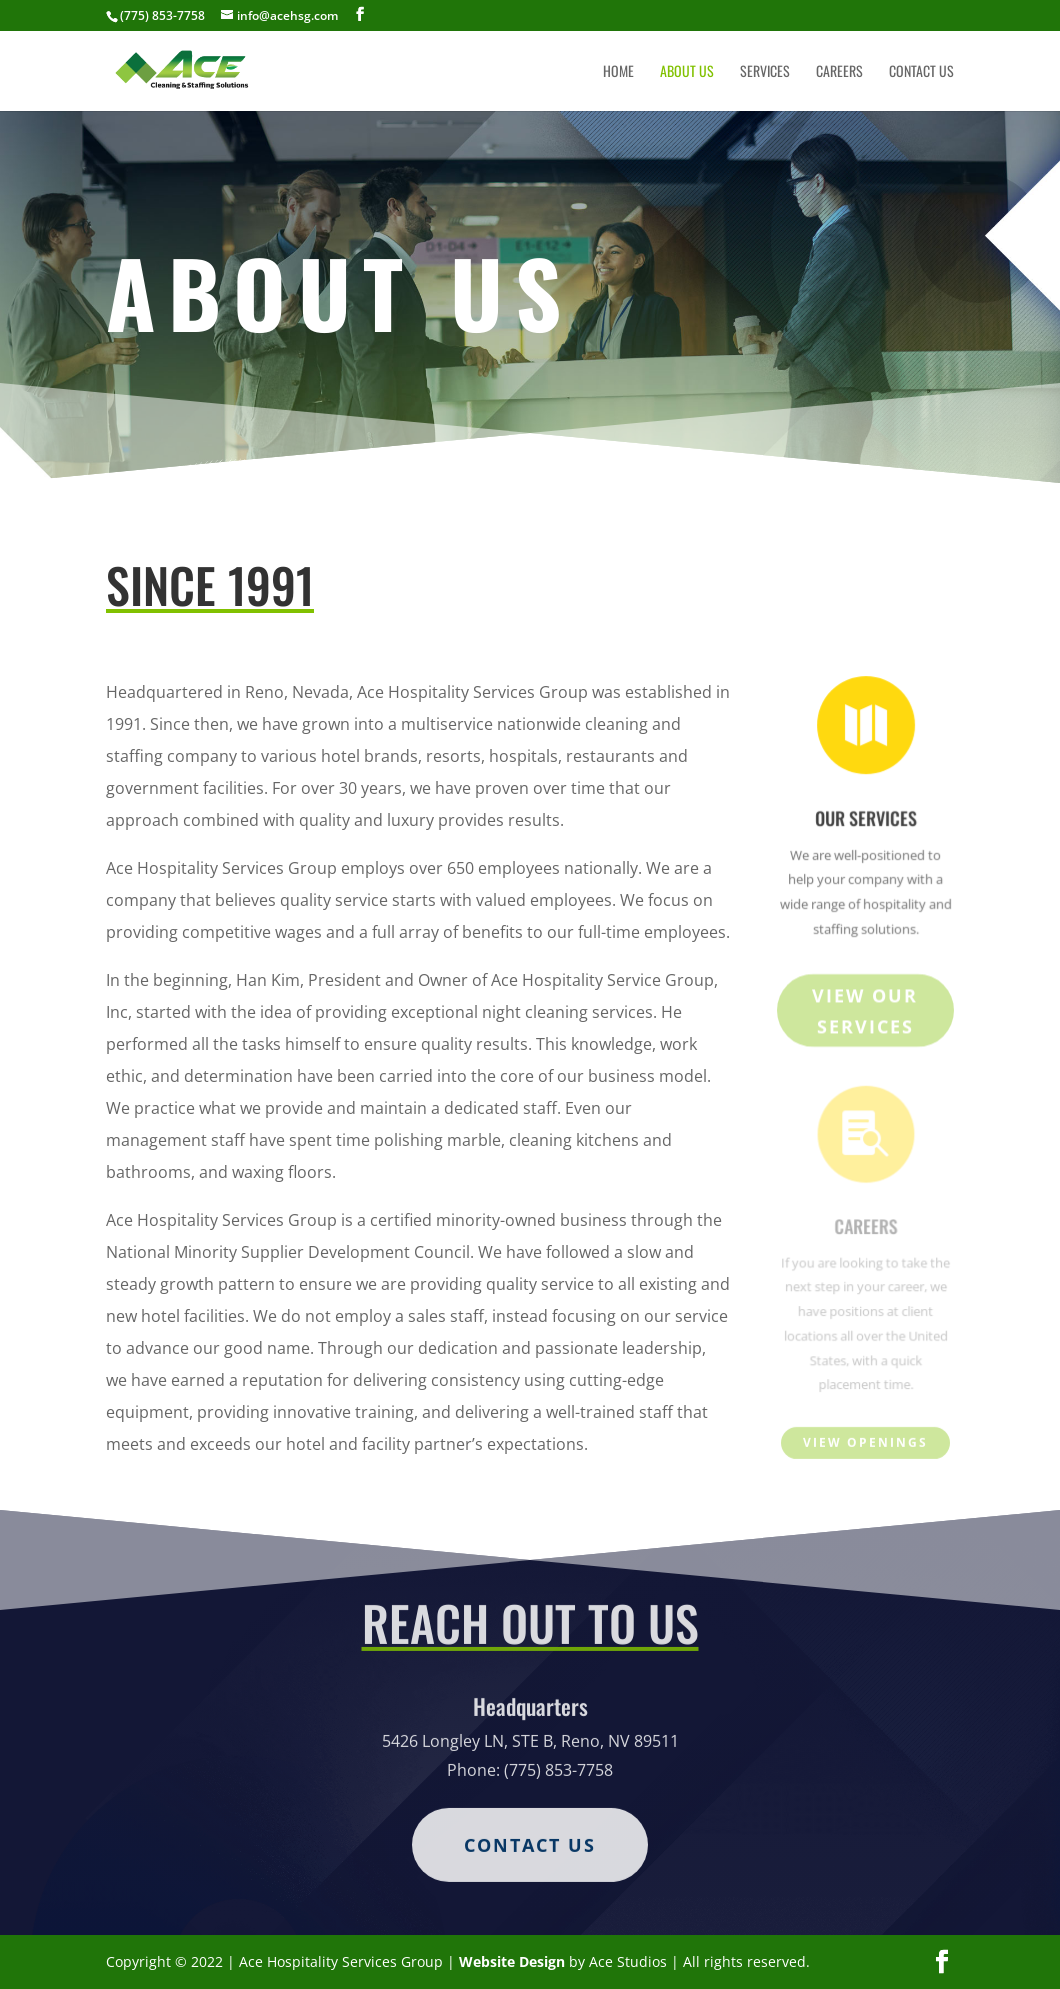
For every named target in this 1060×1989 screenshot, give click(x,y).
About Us (687, 72)
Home (618, 72)
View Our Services (865, 1013)
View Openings (865, 1443)
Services (765, 72)
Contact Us (921, 72)
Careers (839, 72)
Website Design (512, 1961)
